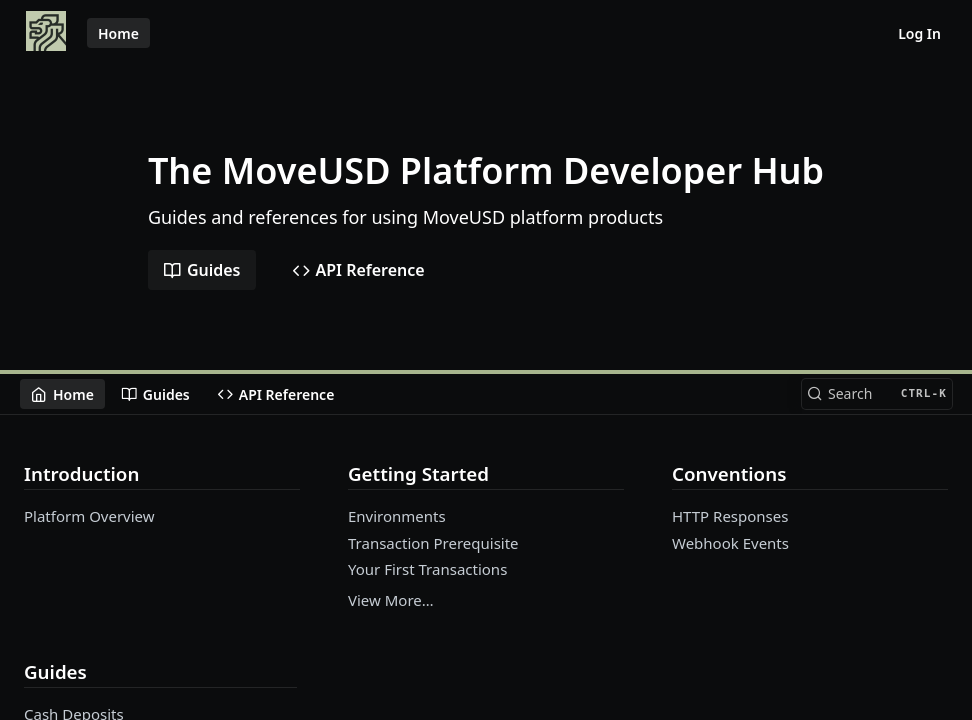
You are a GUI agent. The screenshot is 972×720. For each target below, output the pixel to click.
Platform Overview (89, 516)
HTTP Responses (730, 516)
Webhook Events (730, 543)
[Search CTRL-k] (877, 394)
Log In (919, 33)
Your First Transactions (427, 569)
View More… (391, 600)
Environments (397, 516)
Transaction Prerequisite (433, 543)
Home (118, 33)
